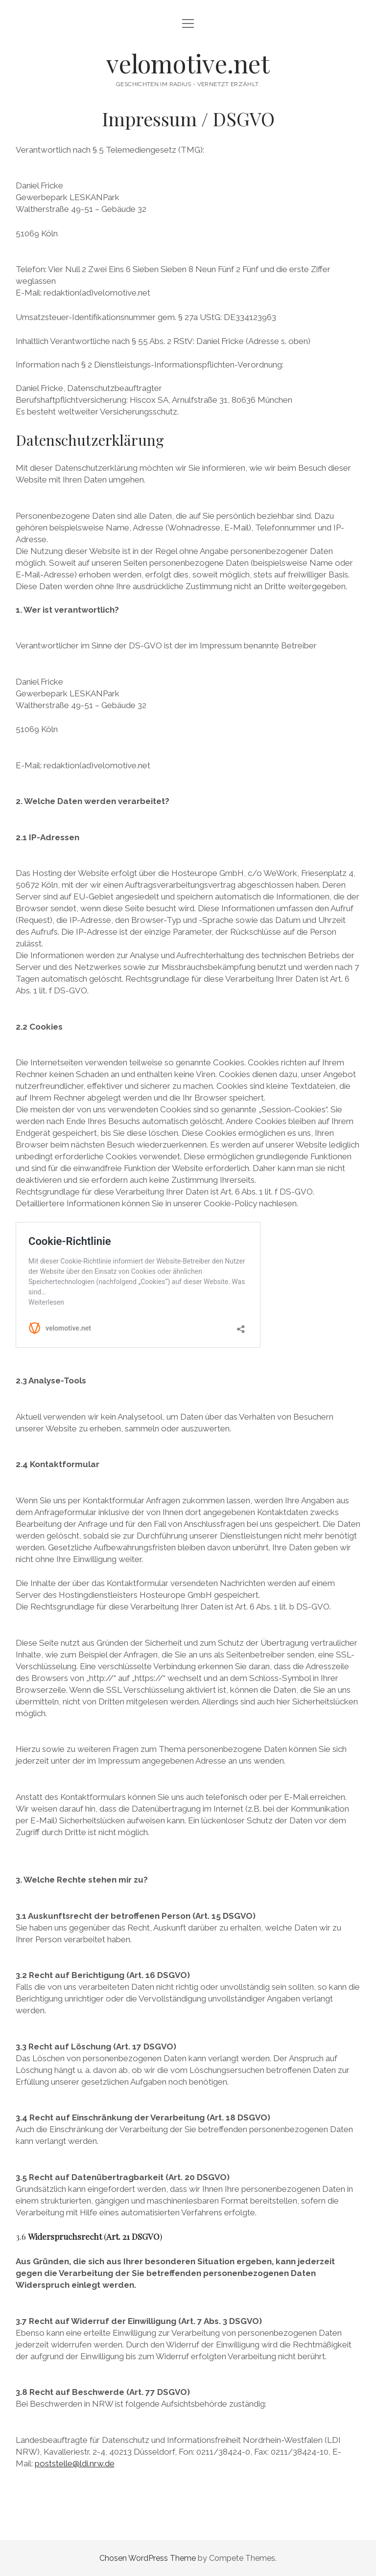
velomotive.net (188, 63)
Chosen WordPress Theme (147, 2558)
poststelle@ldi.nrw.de (75, 2463)
